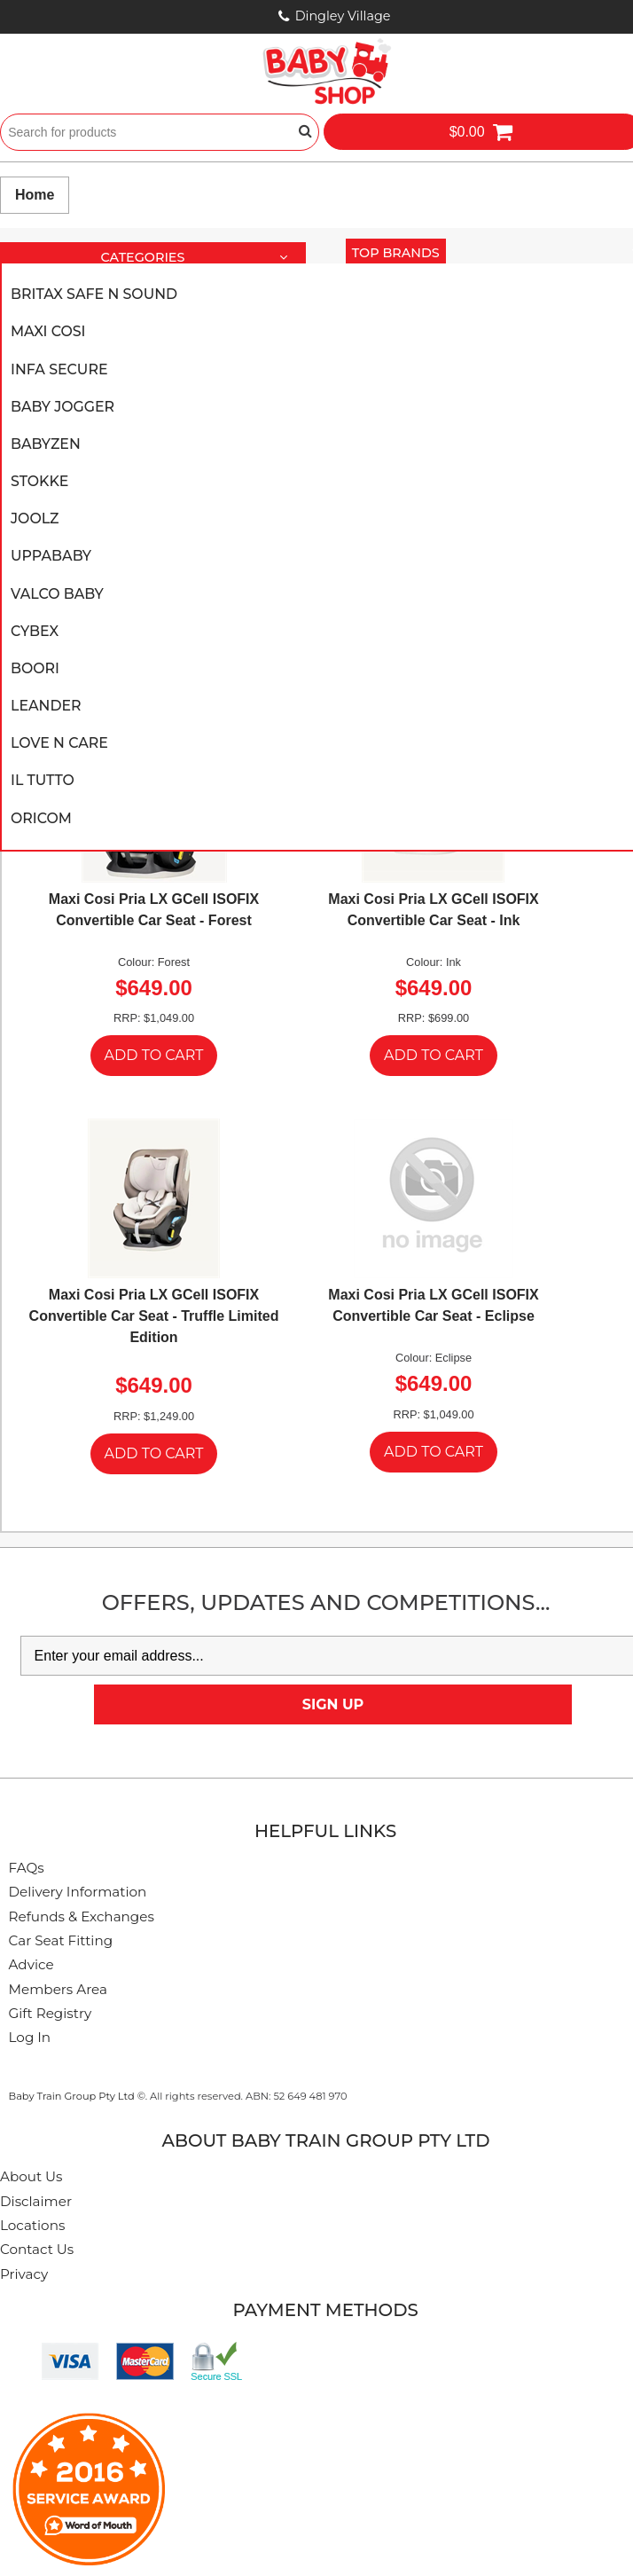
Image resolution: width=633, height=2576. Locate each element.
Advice (31, 1964)
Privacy (24, 2274)
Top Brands (399, 252)
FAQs (26, 1867)
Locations (32, 2225)
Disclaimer (36, 2201)
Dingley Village (343, 16)
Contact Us (37, 2249)
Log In (30, 2037)
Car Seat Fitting (61, 1940)
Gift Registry (50, 2013)
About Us (31, 2176)
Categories (201, 258)
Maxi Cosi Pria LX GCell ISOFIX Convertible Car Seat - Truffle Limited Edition (154, 1316)
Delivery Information (78, 1891)
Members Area (58, 1989)
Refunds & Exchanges (81, 1916)
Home (34, 194)
